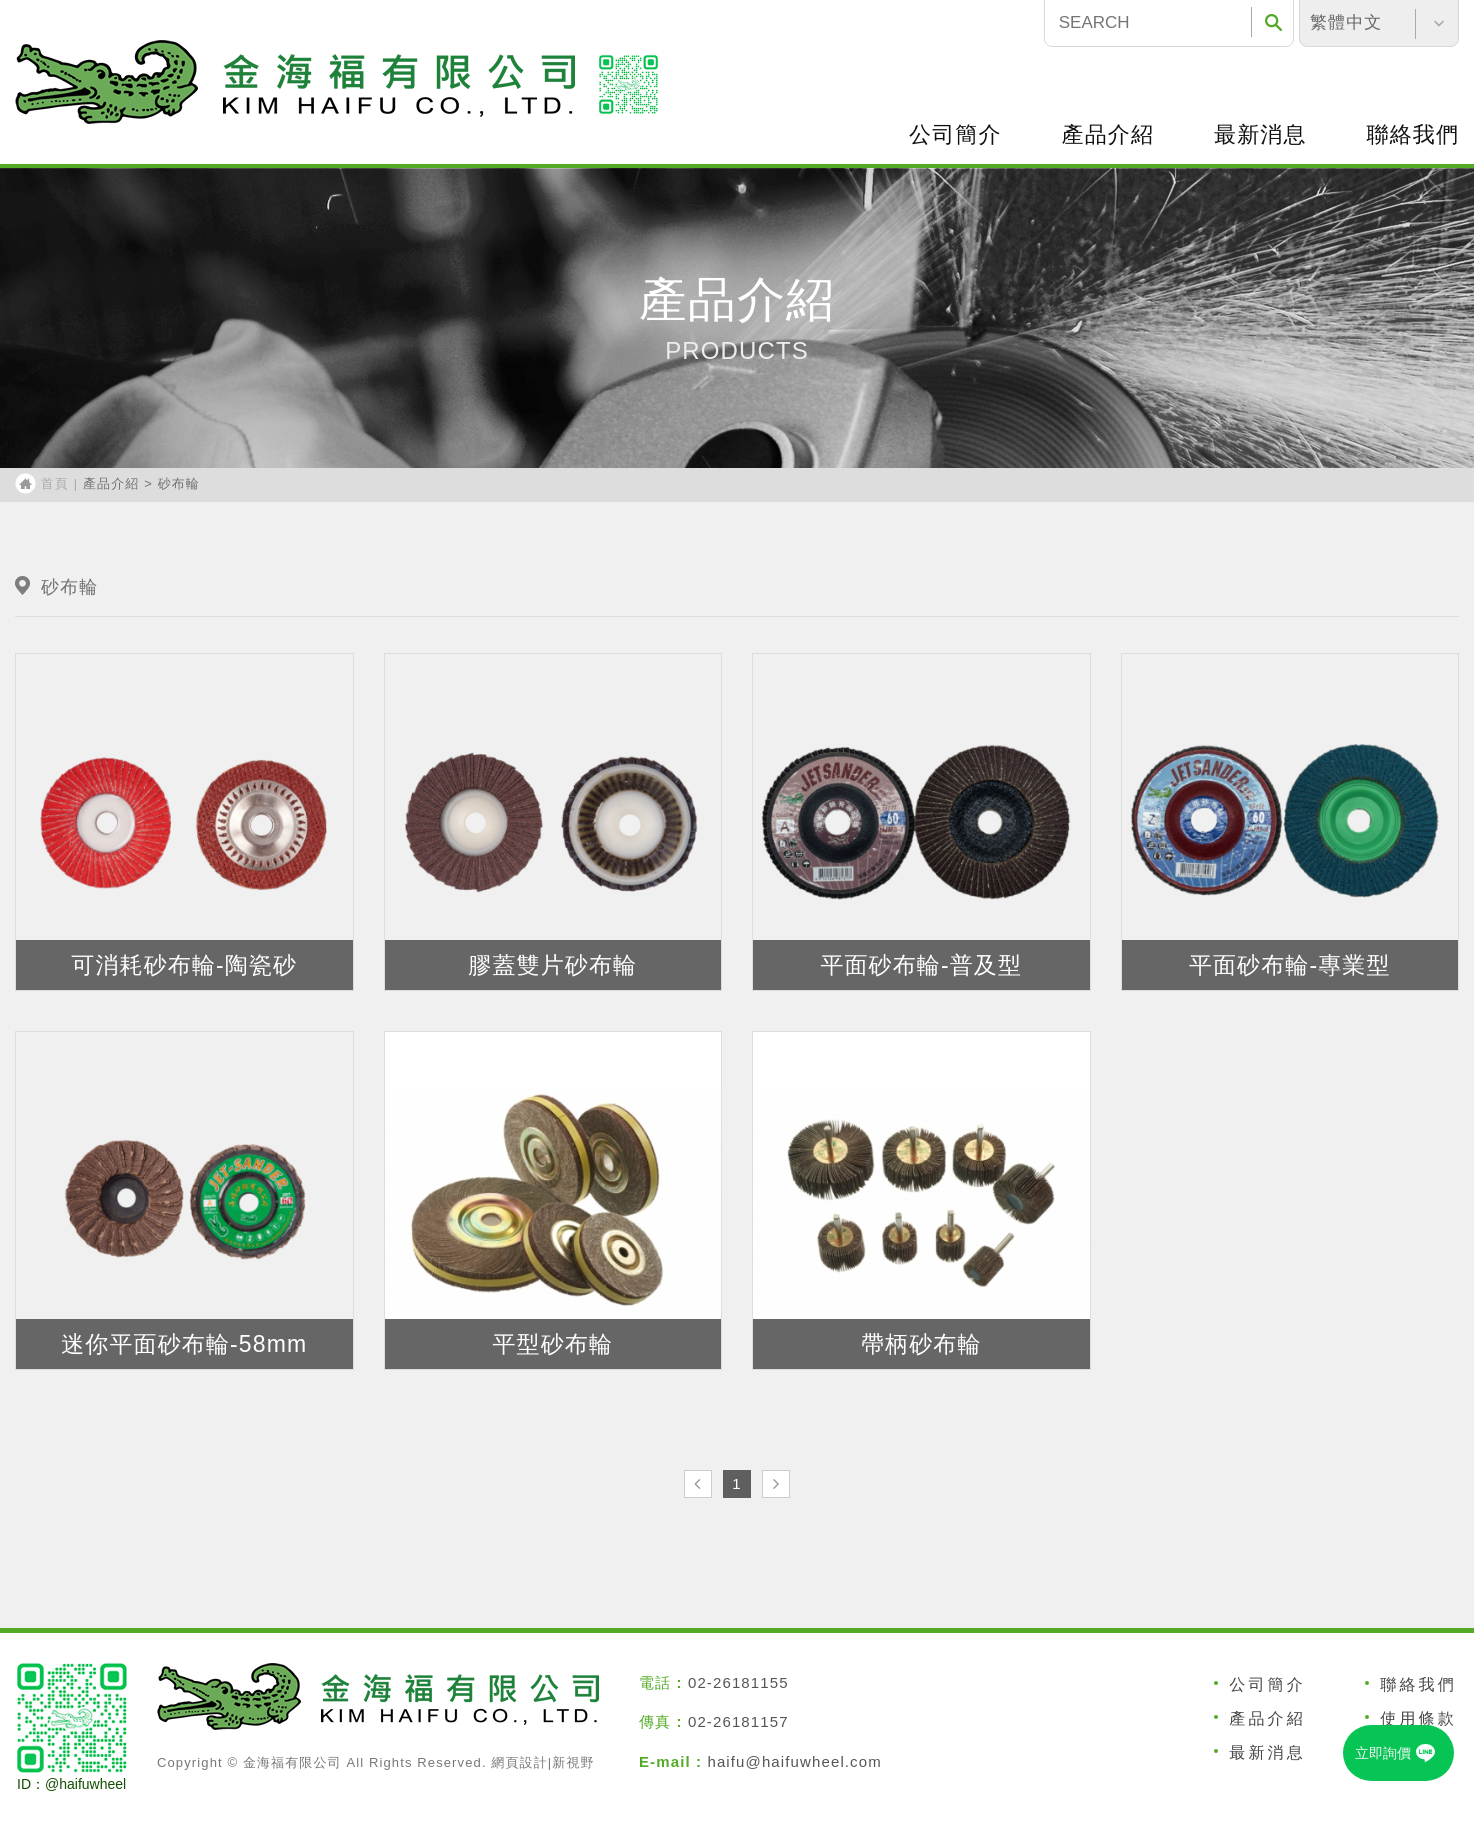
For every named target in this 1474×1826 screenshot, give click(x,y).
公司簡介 (955, 134)
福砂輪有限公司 (295, 82)
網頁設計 (519, 1762)
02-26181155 (738, 1682)
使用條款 (1418, 1718)
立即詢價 (1402, 1753)
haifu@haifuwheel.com (794, 1761)
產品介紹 (1108, 134)
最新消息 (1260, 134)
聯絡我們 (1418, 1684)
